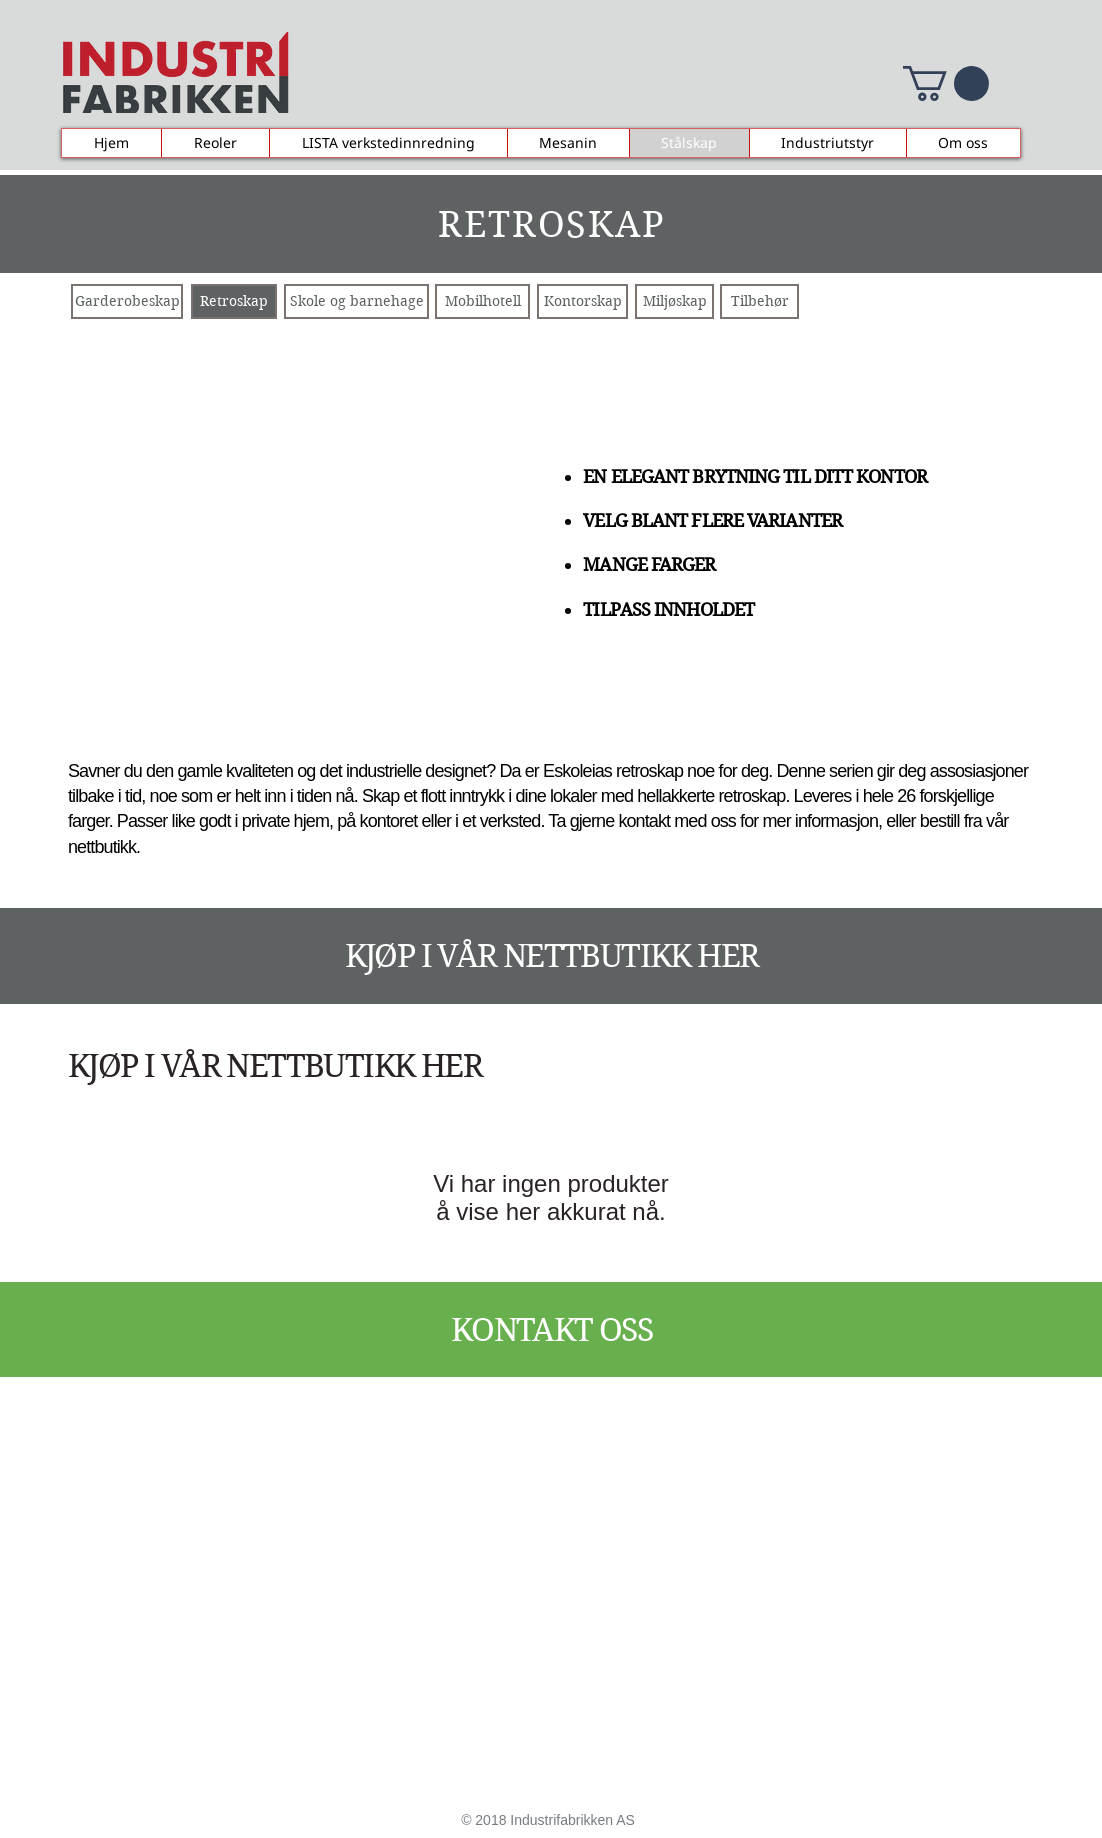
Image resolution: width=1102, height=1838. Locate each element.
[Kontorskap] (582, 301)
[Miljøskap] (674, 301)
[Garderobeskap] (127, 301)
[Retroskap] (234, 301)
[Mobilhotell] (482, 301)
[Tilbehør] (759, 301)
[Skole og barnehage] (356, 301)
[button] (946, 83)
